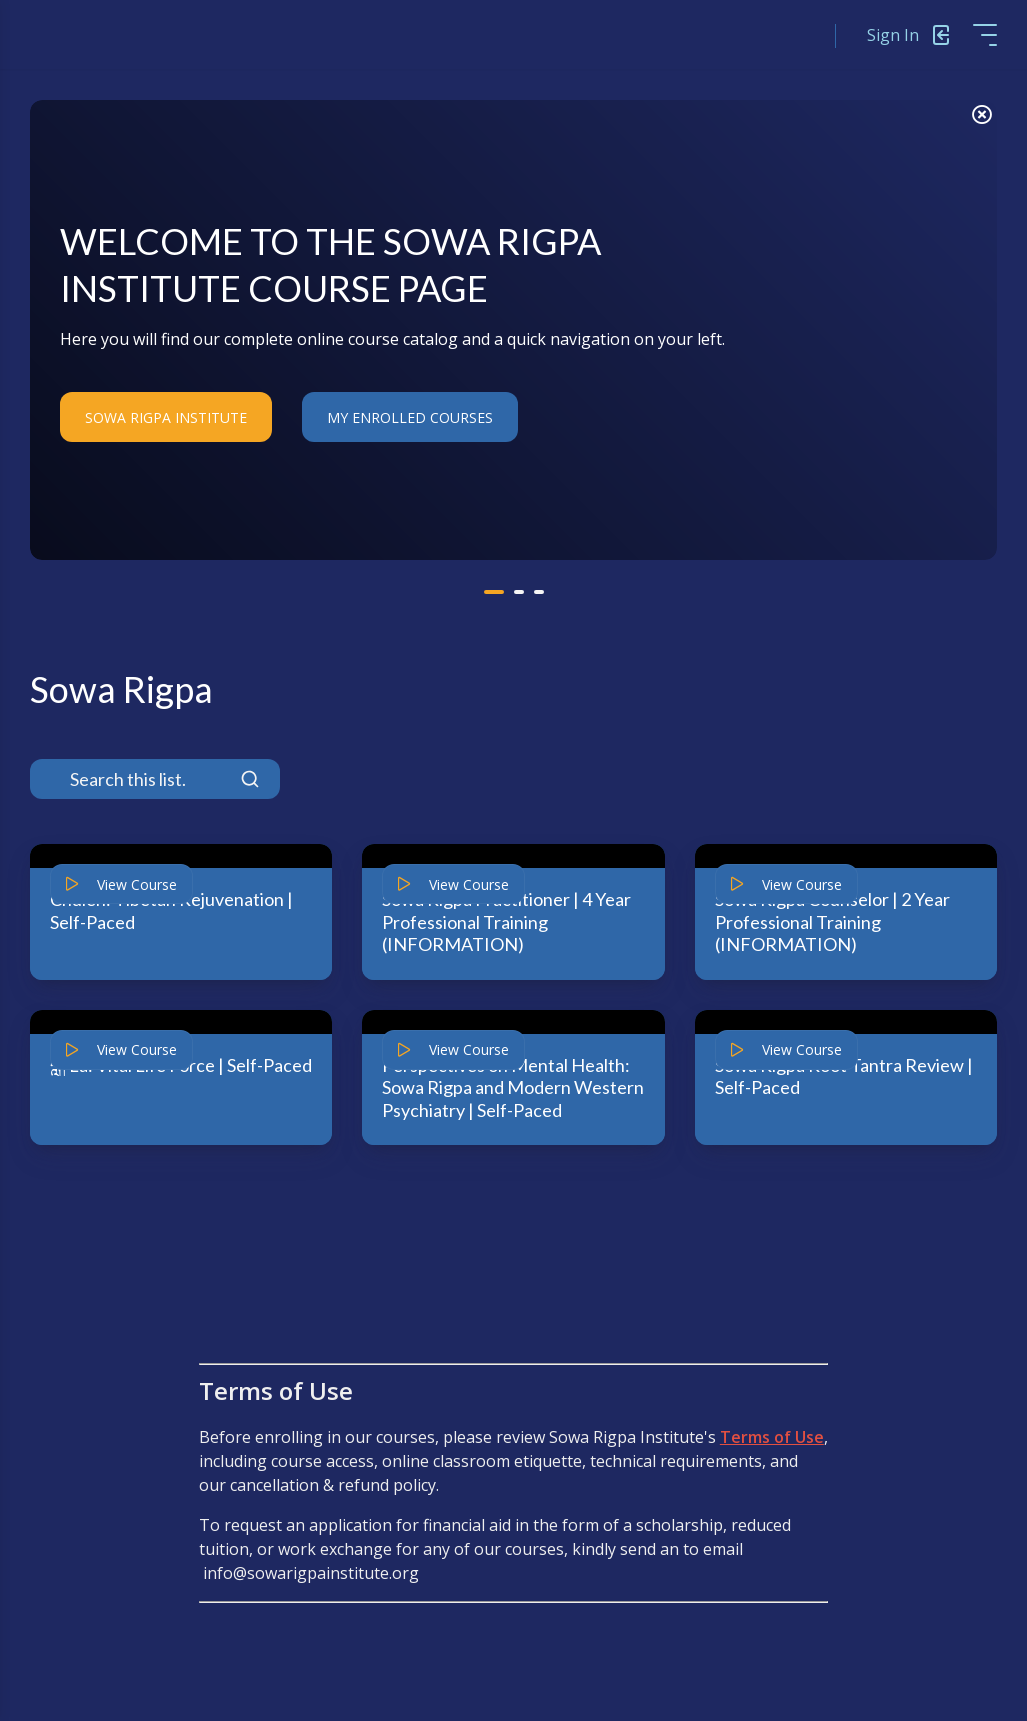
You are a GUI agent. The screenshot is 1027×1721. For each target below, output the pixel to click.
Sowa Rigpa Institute (166, 417)
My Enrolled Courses (410, 417)
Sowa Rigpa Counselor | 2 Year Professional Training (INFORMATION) (832, 921)
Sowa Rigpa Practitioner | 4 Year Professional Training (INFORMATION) (506, 921)
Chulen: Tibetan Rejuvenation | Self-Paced (171, 910)
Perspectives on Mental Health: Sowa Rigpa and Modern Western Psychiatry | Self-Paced (513, 1087)
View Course (121, 884)
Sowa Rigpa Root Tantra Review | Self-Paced (844, 1076)
